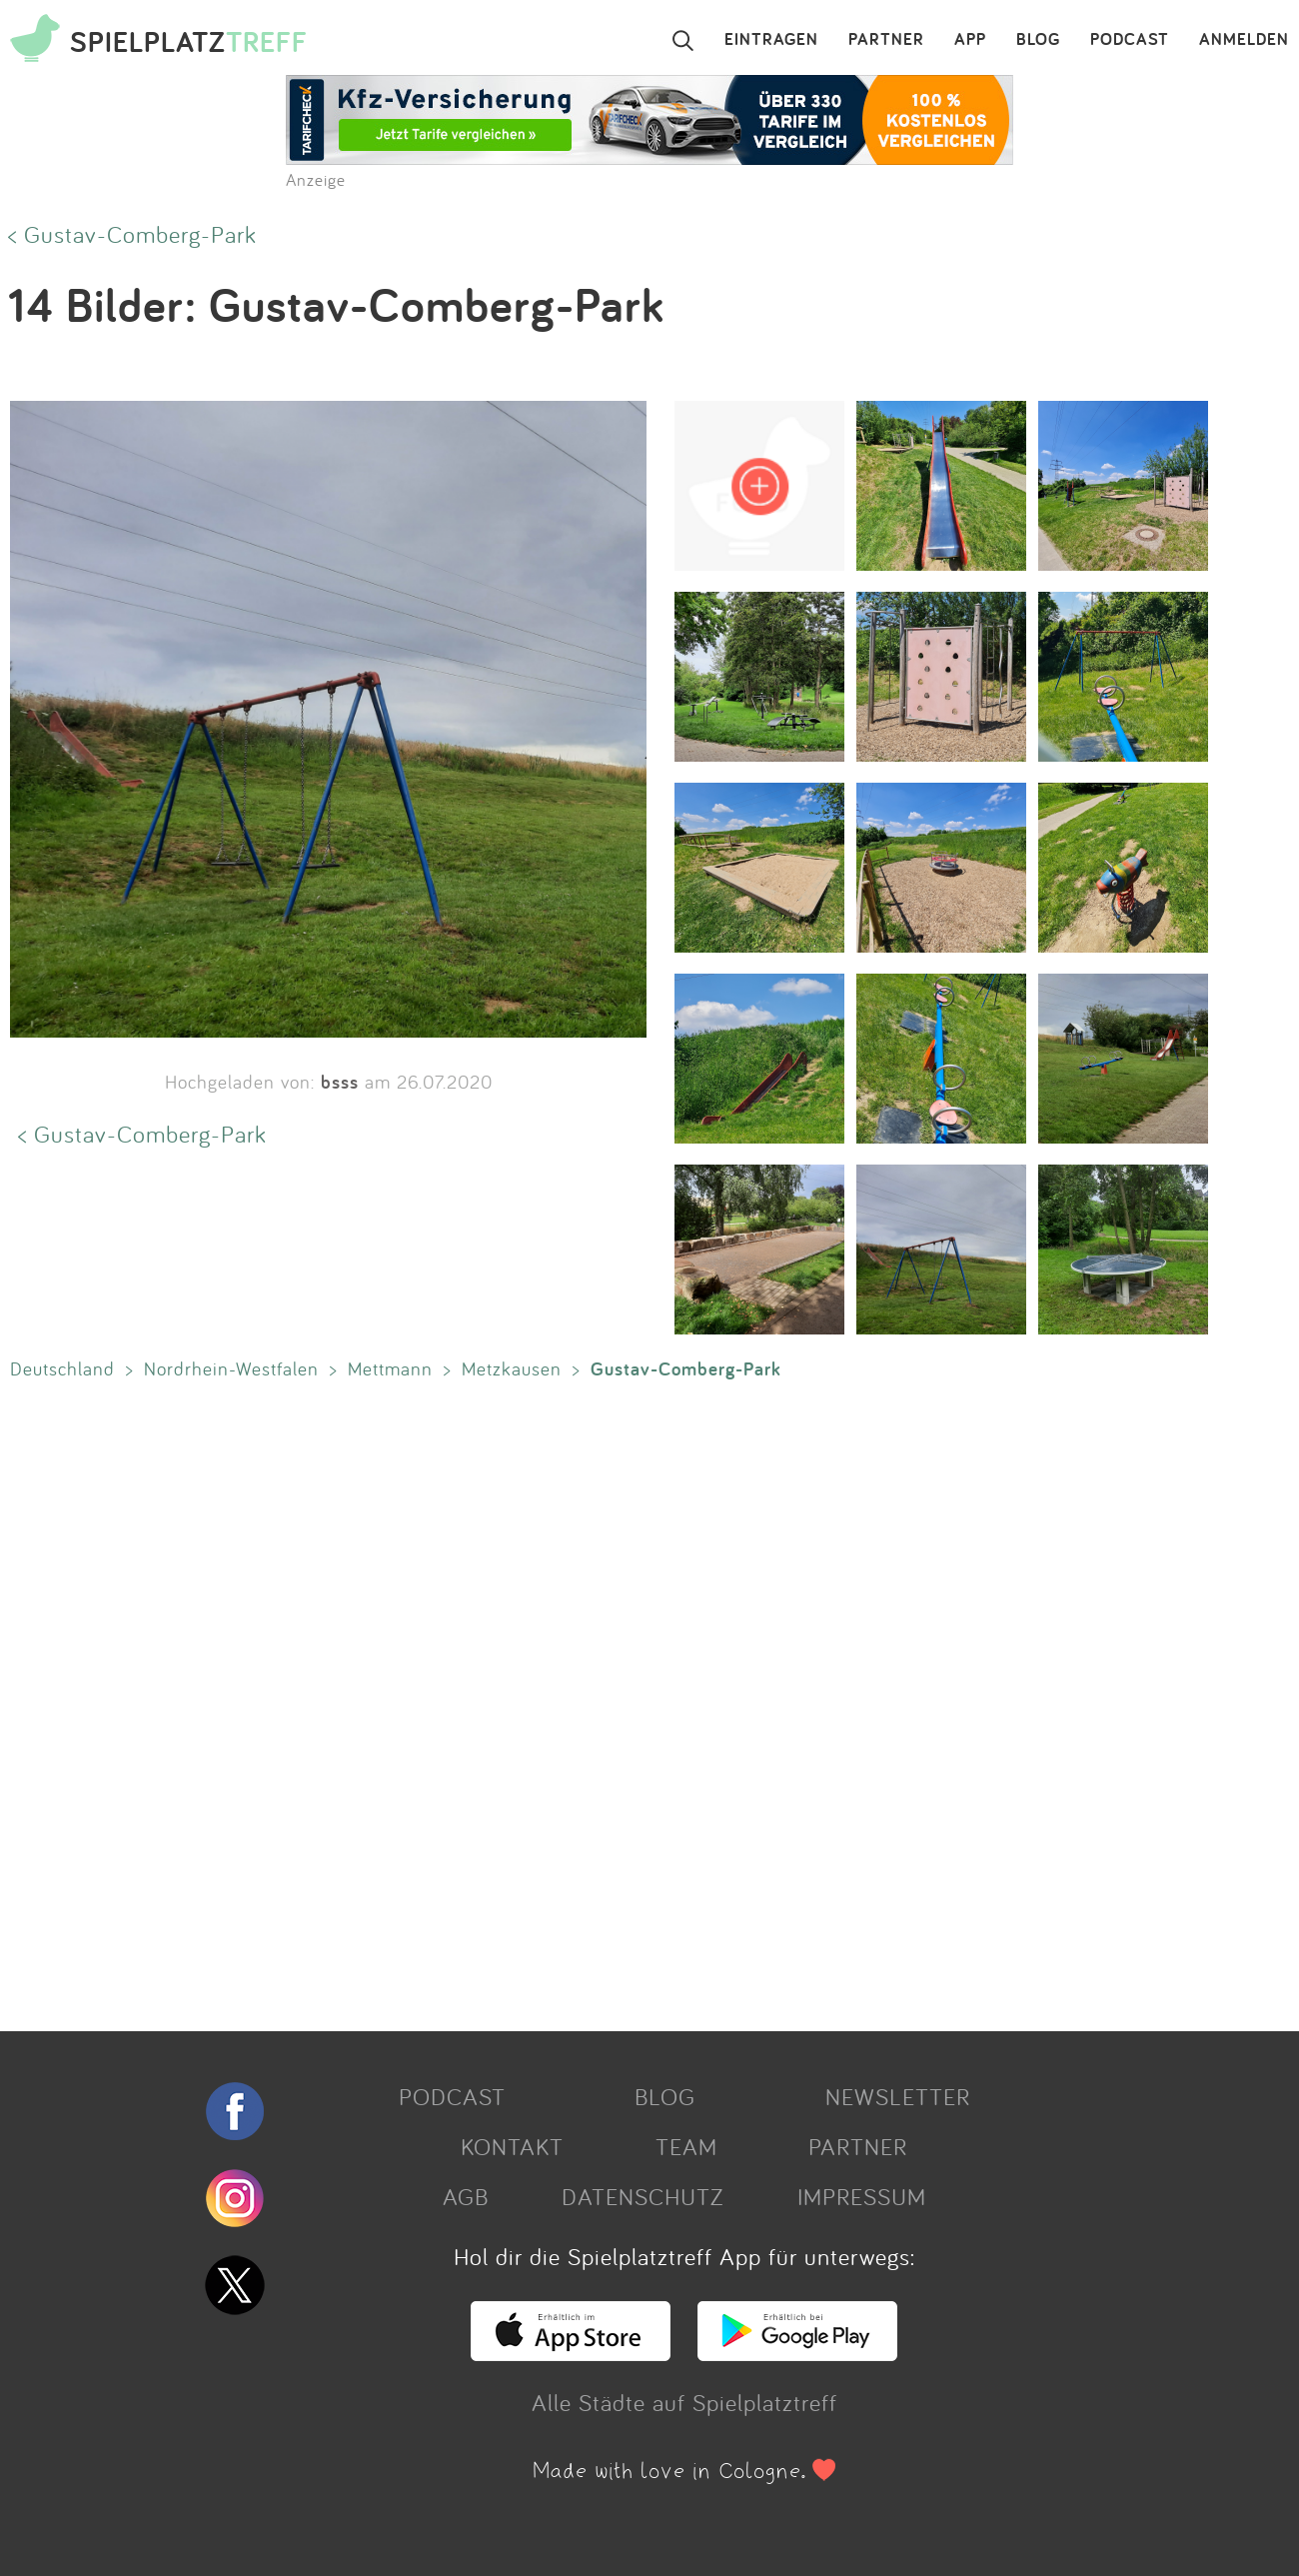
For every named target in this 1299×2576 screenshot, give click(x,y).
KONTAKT (512, 2146)
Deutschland (62, 1368)
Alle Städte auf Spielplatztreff (684, 2402)
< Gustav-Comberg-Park (132, 234)
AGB (466, 2196)
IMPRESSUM (861, 2196)
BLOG (1038, 40)
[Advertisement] (599, 1701)
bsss (340, 1082)
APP (970, 40)
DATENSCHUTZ (642, 2196)
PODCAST (1129, 40)
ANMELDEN (1244, 40)
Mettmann (390, 1368)
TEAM (686, 2146)
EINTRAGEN (771, 40)
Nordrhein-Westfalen (231, 1368)
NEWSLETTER (897, 2096)
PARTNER (886, 40)
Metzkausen (512, 1368)
